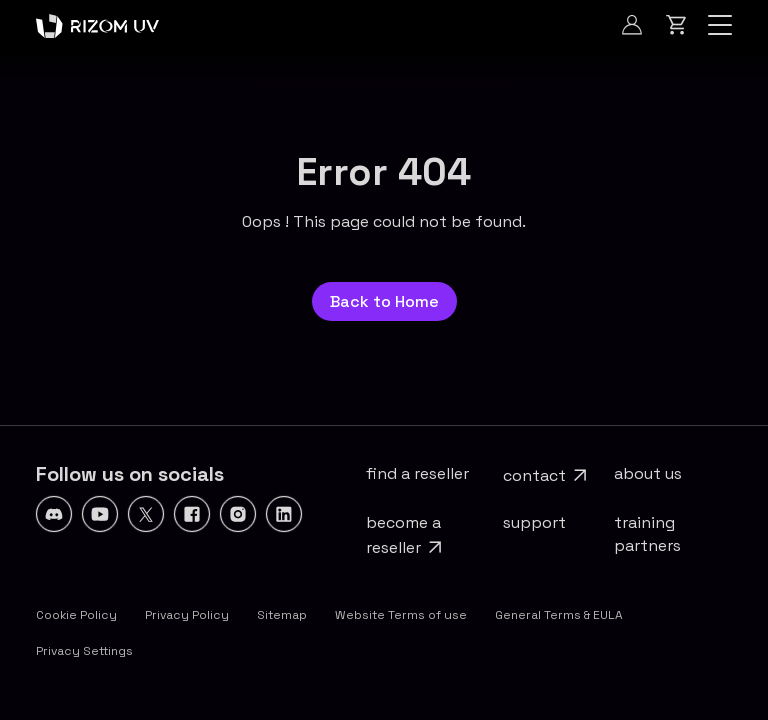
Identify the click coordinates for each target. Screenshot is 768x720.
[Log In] (632, 25)
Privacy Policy (187, 615)
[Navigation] (720, 25)
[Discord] (54, 514)
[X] (146, 514)
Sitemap (282, 615)
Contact (534, 475)
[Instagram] (238, 514)
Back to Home (384, 301)
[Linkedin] (284, 514)
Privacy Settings (84, 651)
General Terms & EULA (559, 615)
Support (534, 522)
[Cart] (676, 25)
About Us (648, 473)
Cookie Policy (76, 615)
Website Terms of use (401, 615)
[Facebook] (192, 514)
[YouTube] (100, 514)
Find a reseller (417, 473)
